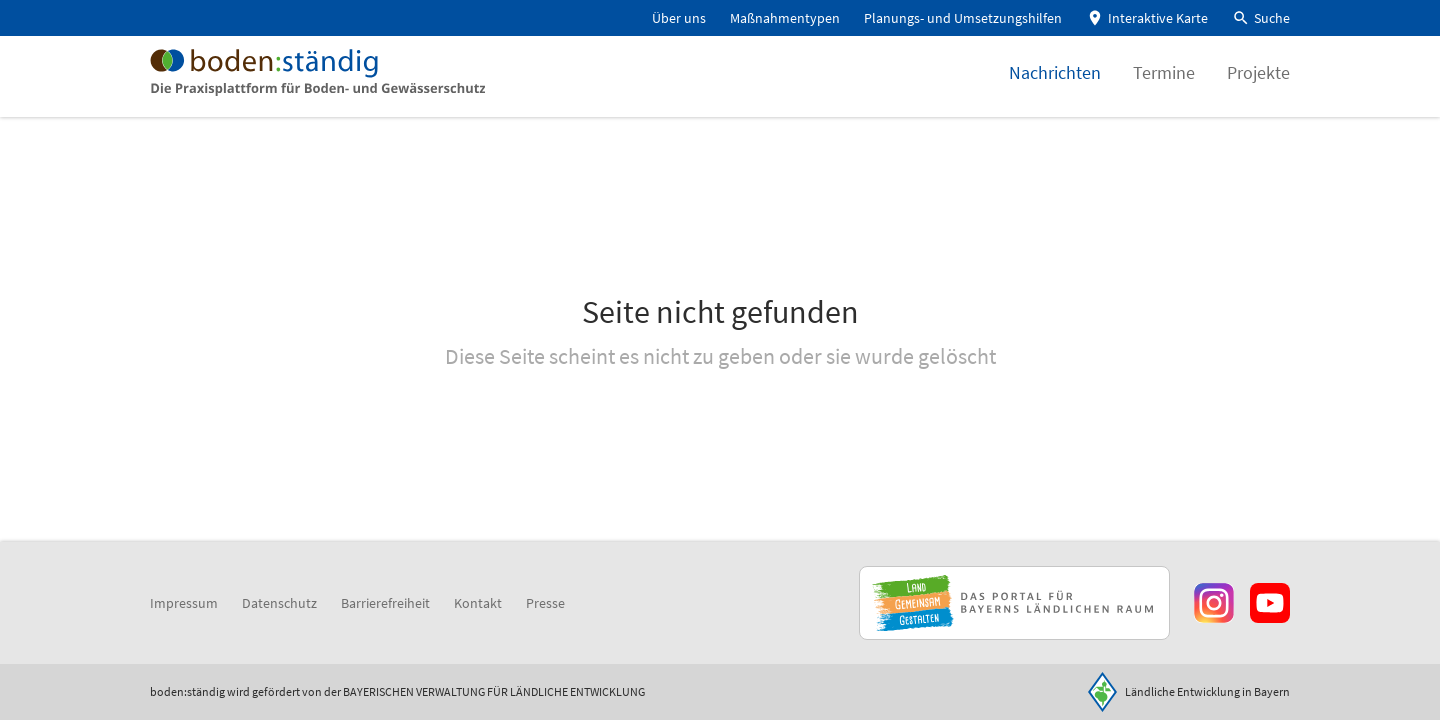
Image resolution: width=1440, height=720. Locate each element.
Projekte (1258, 84)
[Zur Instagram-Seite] (1214, 603)
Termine (1164, 84)
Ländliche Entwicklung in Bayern (1207, 691)
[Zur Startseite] (338, 84)
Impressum (184, 603)
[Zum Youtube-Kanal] (1270, 603)
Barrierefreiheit (385, 603)
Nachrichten (1055, 84)
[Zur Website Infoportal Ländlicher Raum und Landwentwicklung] (1014, 603)
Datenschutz (279, 603)
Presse (545, 603)
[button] (1261, 18)
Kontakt (478, 603)
